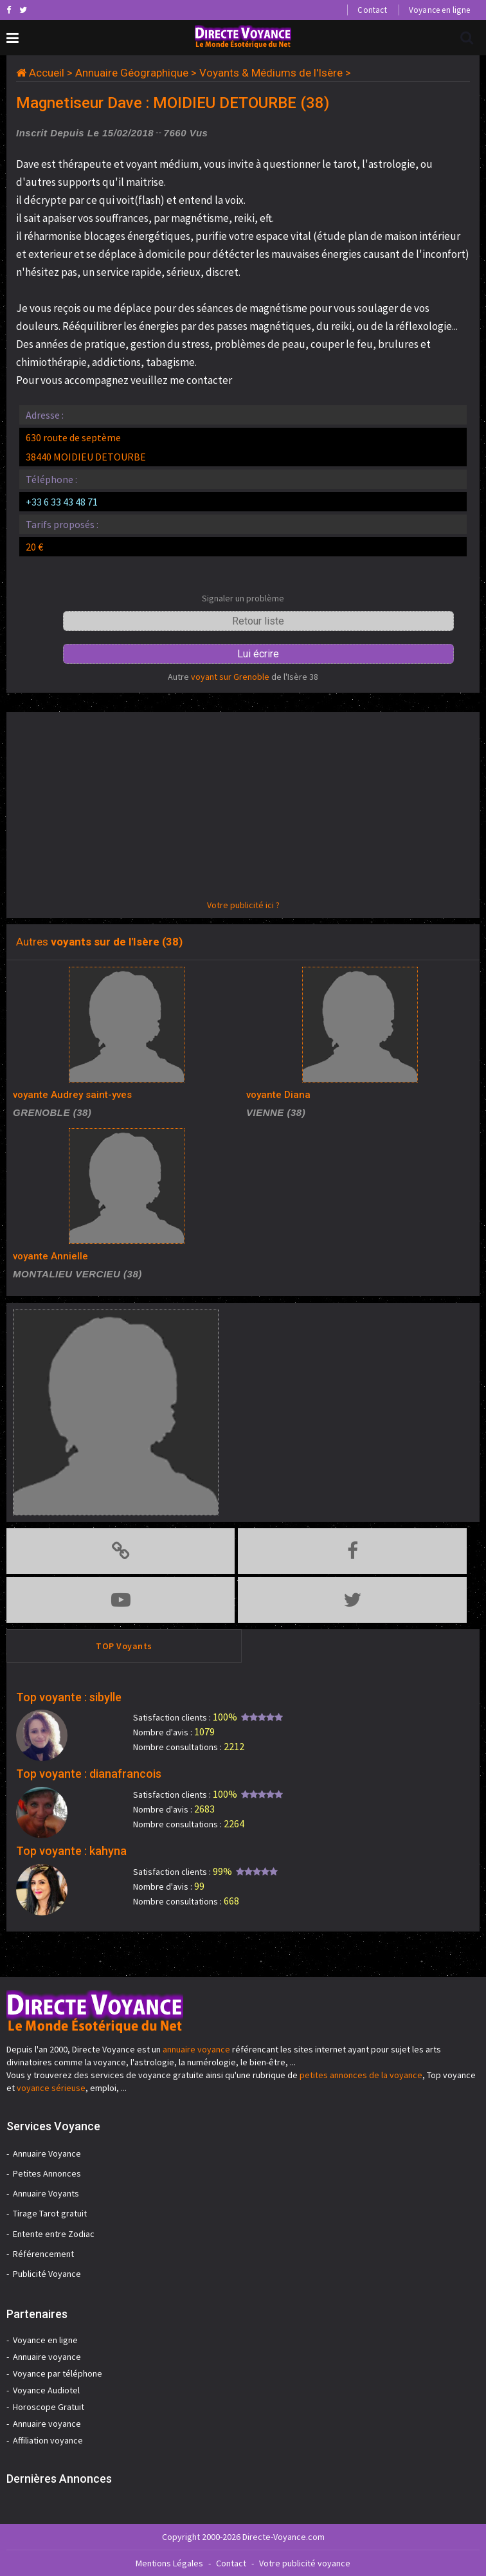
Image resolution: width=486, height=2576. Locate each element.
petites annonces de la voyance (361, 2075)
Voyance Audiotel (46, 2390)
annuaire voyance (196, 2049)
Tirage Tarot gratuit (50, 2213)
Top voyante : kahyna (71, 1851)
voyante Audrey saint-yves (72, 1095)
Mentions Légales (169, 2563)
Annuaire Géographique (131, 72)
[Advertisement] (243, 808)
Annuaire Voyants (46, 2193)
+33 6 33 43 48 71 (62, 501)
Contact (371, 10)
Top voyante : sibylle (69, 1697)
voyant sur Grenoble (230, 676)
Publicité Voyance (47, 2273)
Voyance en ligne (439, 10)
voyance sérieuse (51, 2088)
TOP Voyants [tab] (124, 1646)
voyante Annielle (50, 1256)
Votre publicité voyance (304, 2563)
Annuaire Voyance (47, 2153)
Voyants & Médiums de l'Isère (271, 72)
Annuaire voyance (47, 2356)
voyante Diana (278, 1095)
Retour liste (258, 621)
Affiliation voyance (48, 2440)
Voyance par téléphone (57, 2373)
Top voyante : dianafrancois (88, 1773)
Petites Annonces (47, 2173)
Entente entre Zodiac (53, 2234)
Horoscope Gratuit (48, 2407)
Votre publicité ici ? (243, 905)
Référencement (43, 2254)
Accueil (46, 72)
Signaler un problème (243, 598)
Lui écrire (258, 654)
